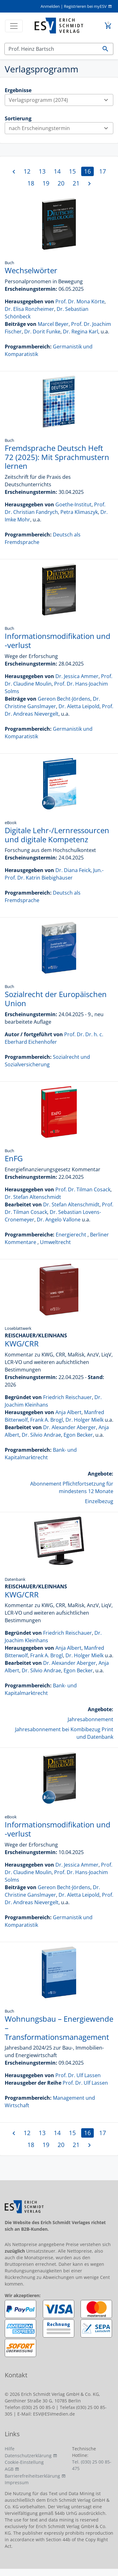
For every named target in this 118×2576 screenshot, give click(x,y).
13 (42, 171)
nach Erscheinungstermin (61, 128)
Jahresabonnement (90, 1719)
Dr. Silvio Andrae (41, 1434)
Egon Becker (78, 1434)
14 (57, 171)
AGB (9, 2469)
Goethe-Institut (73, 504)
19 (45, 183)
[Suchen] (51, 49)
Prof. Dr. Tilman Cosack (82, 1189)
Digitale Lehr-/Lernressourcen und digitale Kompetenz (57, 834)
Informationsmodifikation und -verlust (57, 640)
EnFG (14, 1158)
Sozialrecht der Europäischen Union (56, 998)
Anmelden (50, 6)
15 (72, 171)
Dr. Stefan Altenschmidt (33, 1197)
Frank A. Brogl (46, 1419)
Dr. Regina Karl (80, 331)
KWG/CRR (22, 1343)
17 (102, 171)
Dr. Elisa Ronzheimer (29, 309)
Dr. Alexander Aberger (69, 1427)
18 (30, 183)
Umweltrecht (55, 1242)
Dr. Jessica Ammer (76, 676)
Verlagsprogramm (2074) (61, 100)
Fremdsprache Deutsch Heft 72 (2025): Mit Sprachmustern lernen (57, 457)
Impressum (17, 2482)
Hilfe (9, 2449)
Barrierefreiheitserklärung (32, 2476)
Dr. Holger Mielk (84, 1419)
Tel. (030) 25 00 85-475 (91, 2465)
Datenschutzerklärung (28, 2455)
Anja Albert (68, 1412)
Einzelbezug (99, 1501)
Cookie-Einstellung (24, 2462)
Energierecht (71, 1234)
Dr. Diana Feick (73, 870)
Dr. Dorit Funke (42, 331)
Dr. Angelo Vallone (59, 1219)
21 (76, 183)
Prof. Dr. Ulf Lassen (78, 2075)
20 (61, 183)
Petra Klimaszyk (79, 512)
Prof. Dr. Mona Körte (79, 301)
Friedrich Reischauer (67, 1397)
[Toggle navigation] (14, 26)
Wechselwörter (31, 270)
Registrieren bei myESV (85, 6)
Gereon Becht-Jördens (64, 698)
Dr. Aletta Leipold (79, 706)
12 (27, 171)
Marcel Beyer (53, 324)
